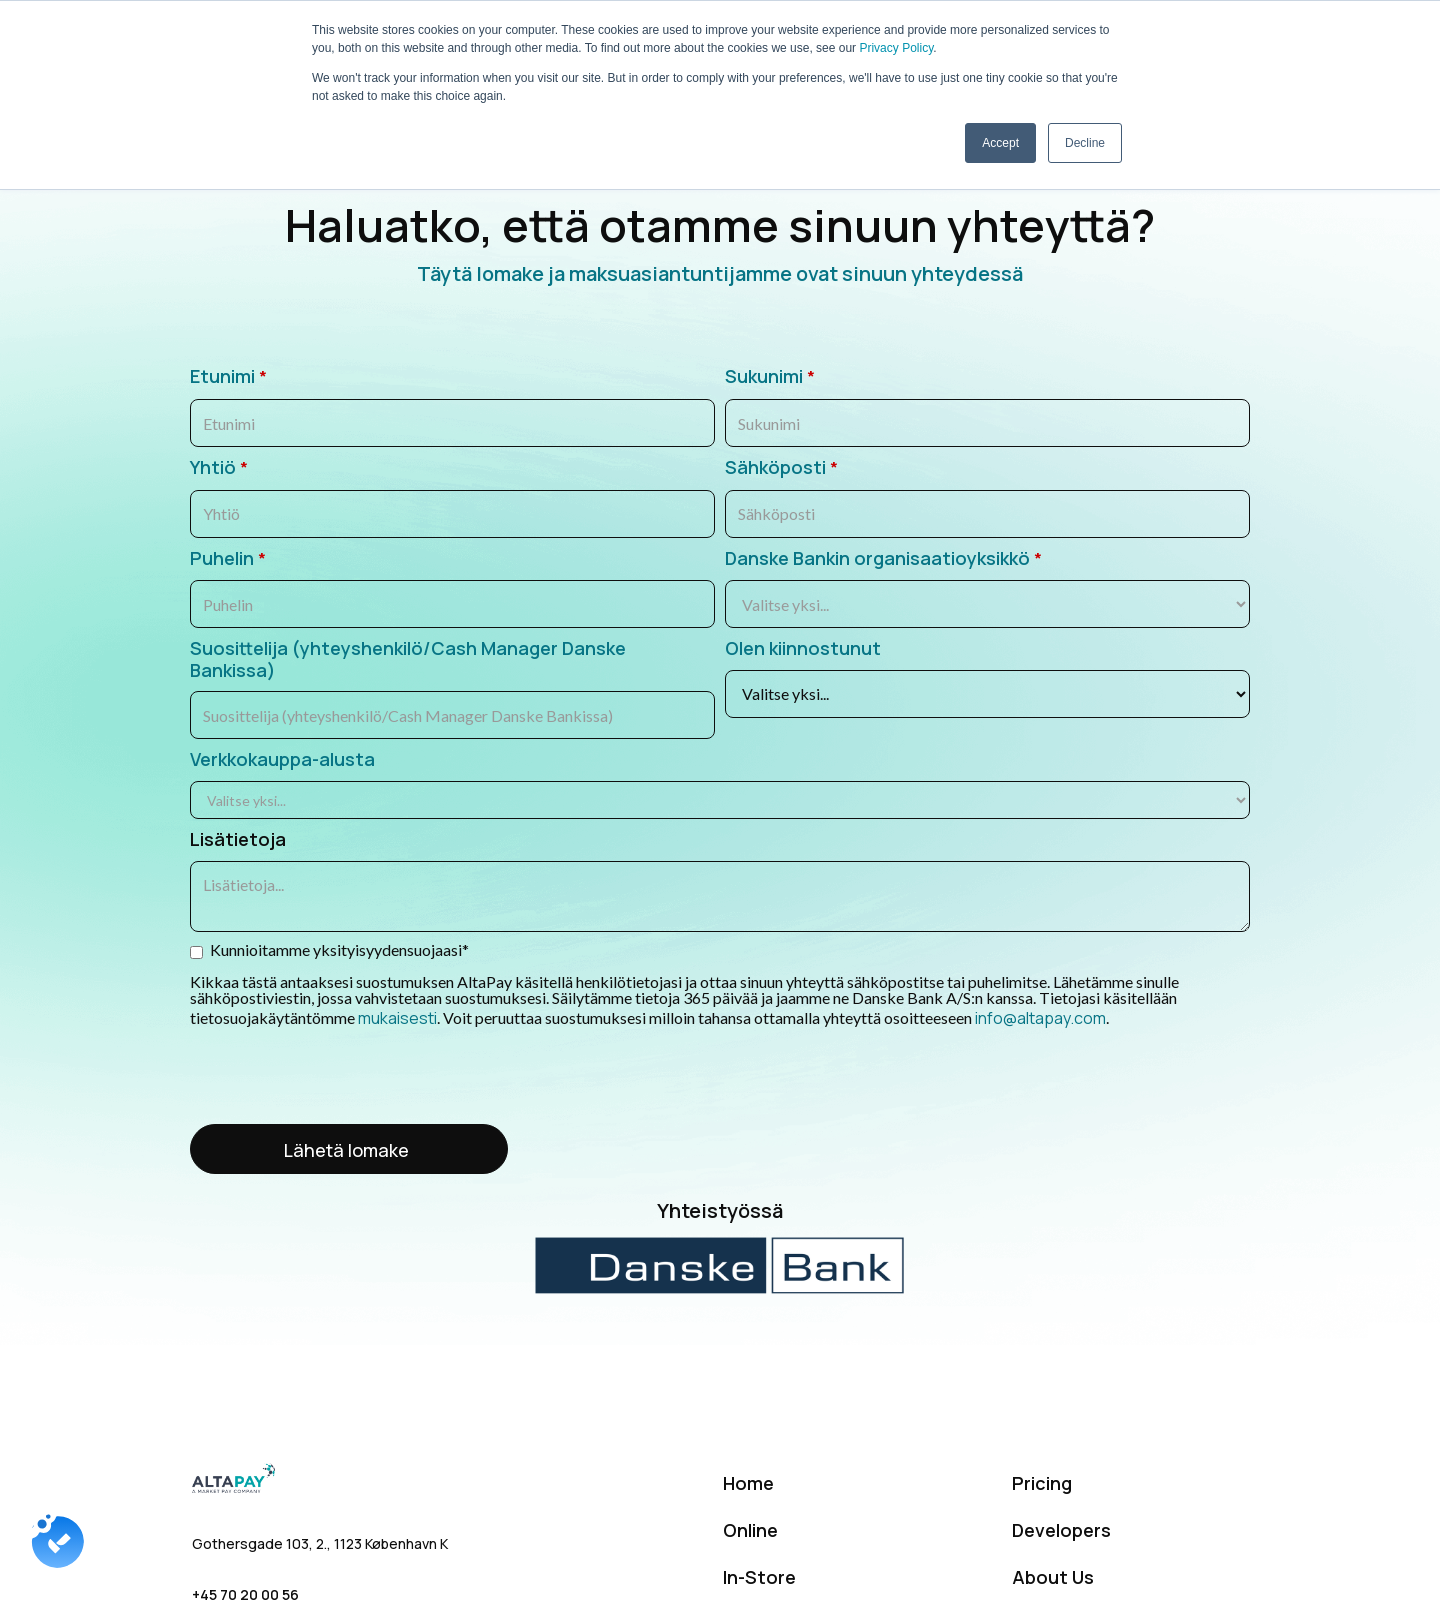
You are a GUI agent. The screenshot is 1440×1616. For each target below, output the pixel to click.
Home (748, 1483)
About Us (1053, 1577)
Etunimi (228, 377)
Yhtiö (219, 468)
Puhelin (228, 559)
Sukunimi (770, 377)
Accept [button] (1000, 143)
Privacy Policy (896, 48)
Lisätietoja (238, 840)
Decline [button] (1085, 143)
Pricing (1042, 1483)
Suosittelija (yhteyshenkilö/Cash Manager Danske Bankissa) (408, 659)
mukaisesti (397, 1018)
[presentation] (342, 1077)
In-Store (759, 1577)
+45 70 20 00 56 (245, 1594)
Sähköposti (781, 468)
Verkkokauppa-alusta (282, 760)
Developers (1061, 1530)
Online (750, 1530)
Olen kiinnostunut (803, 649)
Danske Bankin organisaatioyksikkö (883, 559)
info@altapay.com (1039, 1018)
